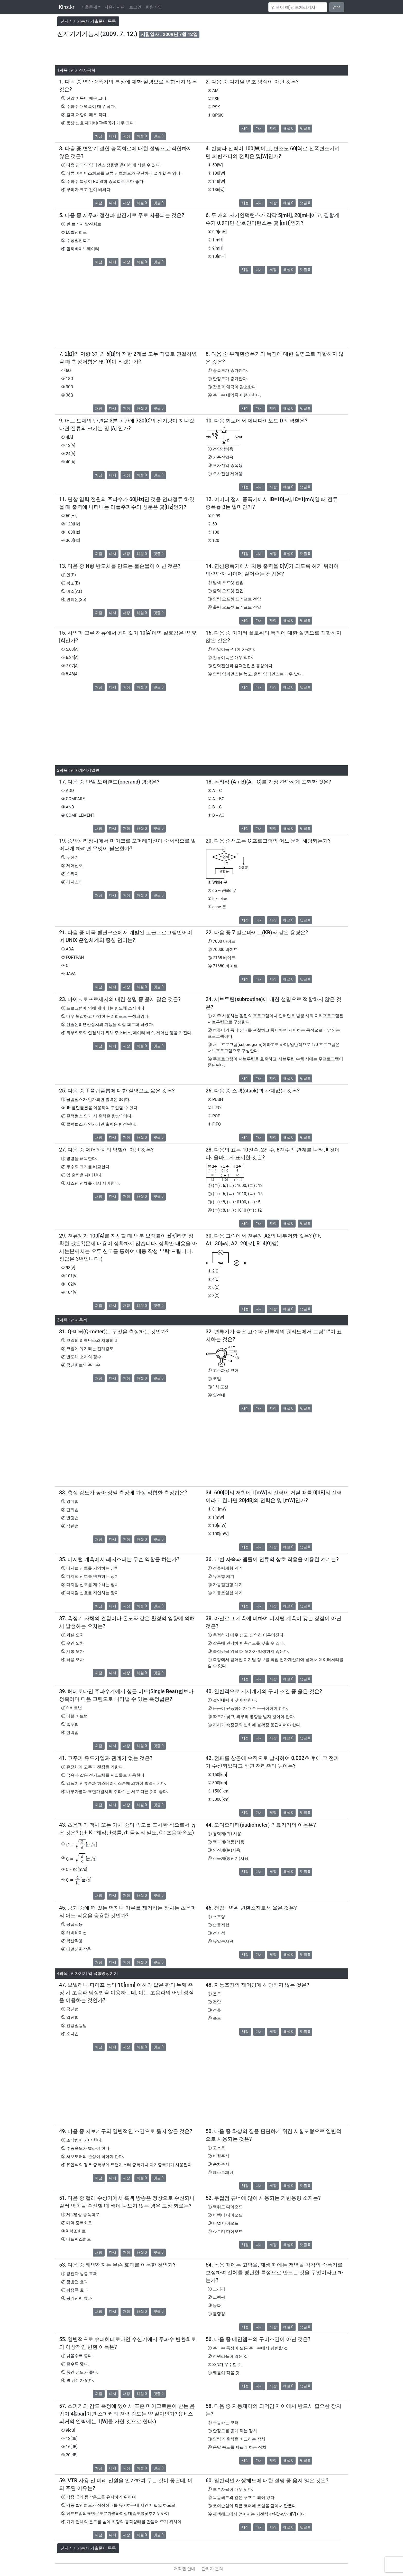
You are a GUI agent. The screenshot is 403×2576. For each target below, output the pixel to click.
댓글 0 (158, 136)
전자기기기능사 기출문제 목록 (88, 21)
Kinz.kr (67, 7)
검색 (337, 7)
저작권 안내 (184, 2568)
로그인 (135, 7)
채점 (98, 136)
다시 (112, 136)
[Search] (297, 7)
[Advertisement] (201, 53)
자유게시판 (114, 7)
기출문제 (89, 7)
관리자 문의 (212, 2568)
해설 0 (142, 136)
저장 (126, 136)
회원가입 (153, 7)
